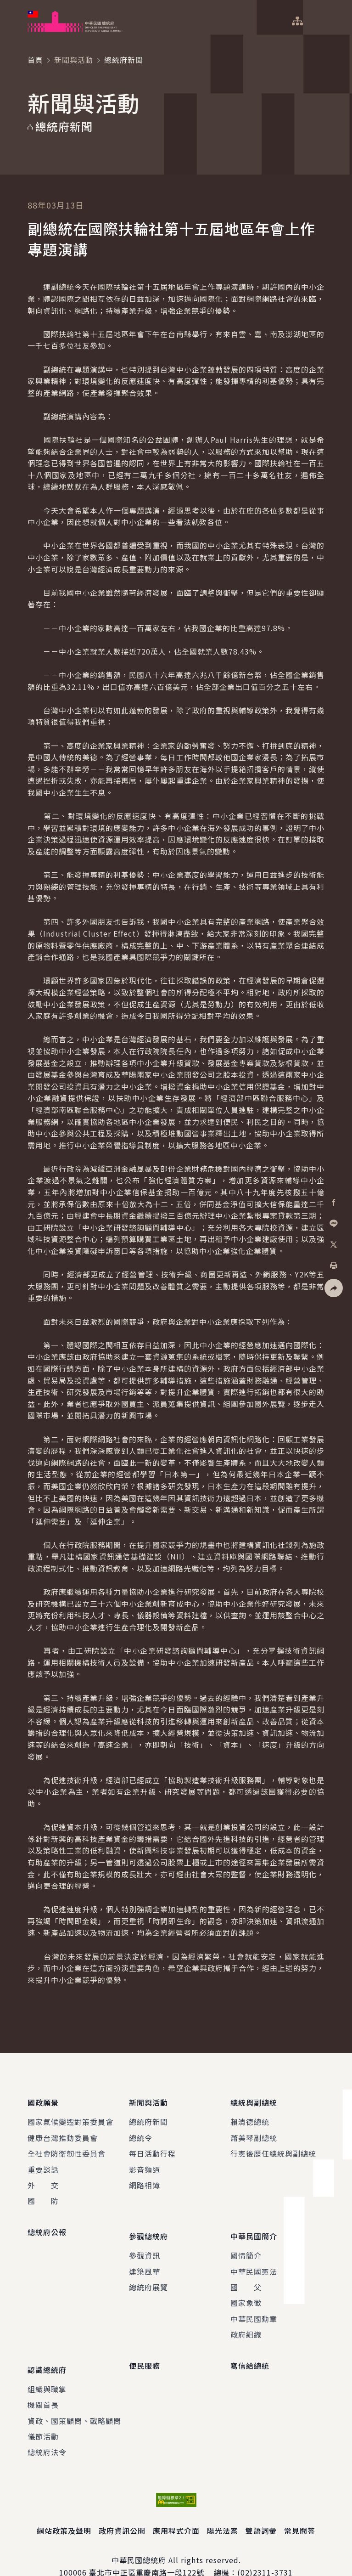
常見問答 (299, 2509)
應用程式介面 (176, 2509)
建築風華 (144, 2257)
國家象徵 (246, 2288)
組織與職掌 (47, 2368)
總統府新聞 (148, 2114)
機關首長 (43, 2384)
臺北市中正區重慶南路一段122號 (146, 2551)
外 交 (43, 2178)
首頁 (35, 59)
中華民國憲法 (253, 2257)
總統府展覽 (148, 2273)
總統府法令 (47, 2431)
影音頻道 (144, 2162)
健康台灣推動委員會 (63, 2130)
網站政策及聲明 (64, 2509)
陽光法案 (222, 2509)
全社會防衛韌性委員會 (67, 2146)
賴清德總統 (249, 2114)
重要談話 (43, 2162)
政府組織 (246, 2320)
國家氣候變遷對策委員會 (70, 2114)
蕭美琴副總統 (253, 2130)
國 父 (246, 2273)
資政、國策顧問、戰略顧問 (74, 2400)
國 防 (43, 2193)
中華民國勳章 (253, 2304)
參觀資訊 (144, 2241)
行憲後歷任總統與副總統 (273, 2146)
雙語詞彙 (261, 2509)
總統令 (140, 2130)
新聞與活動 (73, 59)
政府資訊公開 (122, 2509)
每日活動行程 (152, 2146)
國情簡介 (246, 2241)
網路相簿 (144, 2178)
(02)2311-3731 (265, 2551)
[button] (333, 1288)
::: (6, 5)
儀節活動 (43, 2415)
